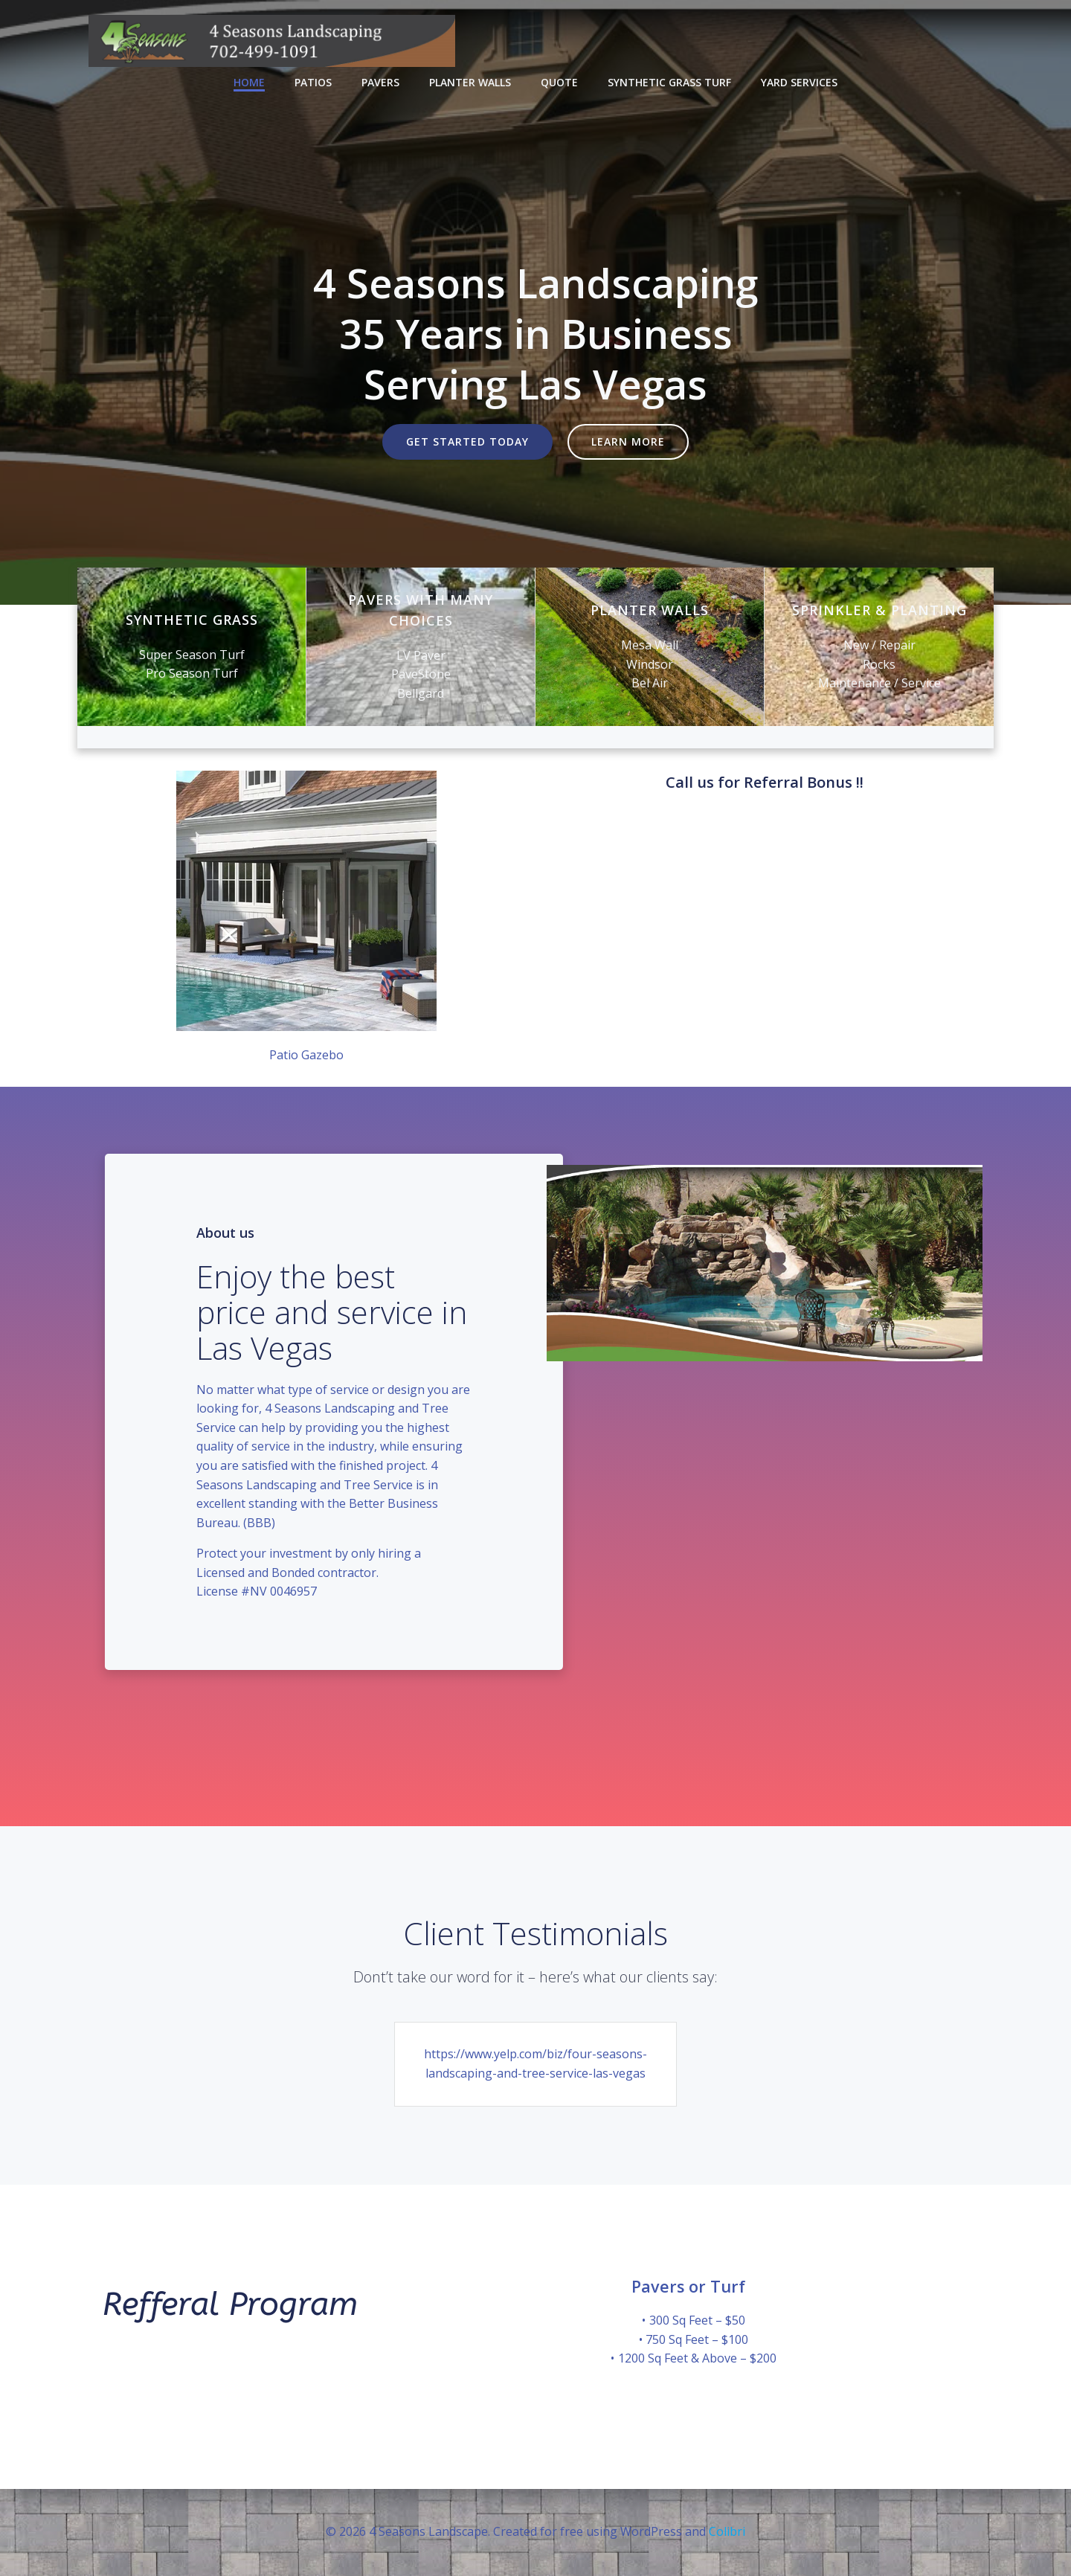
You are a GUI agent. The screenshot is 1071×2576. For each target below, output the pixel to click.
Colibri (727, 2531)
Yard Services (799, 82)
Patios (313, 82)
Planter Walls (470, 82)
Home (249, 82)
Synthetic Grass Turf (669, 82)
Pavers (380, 82)
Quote (559, 82)
